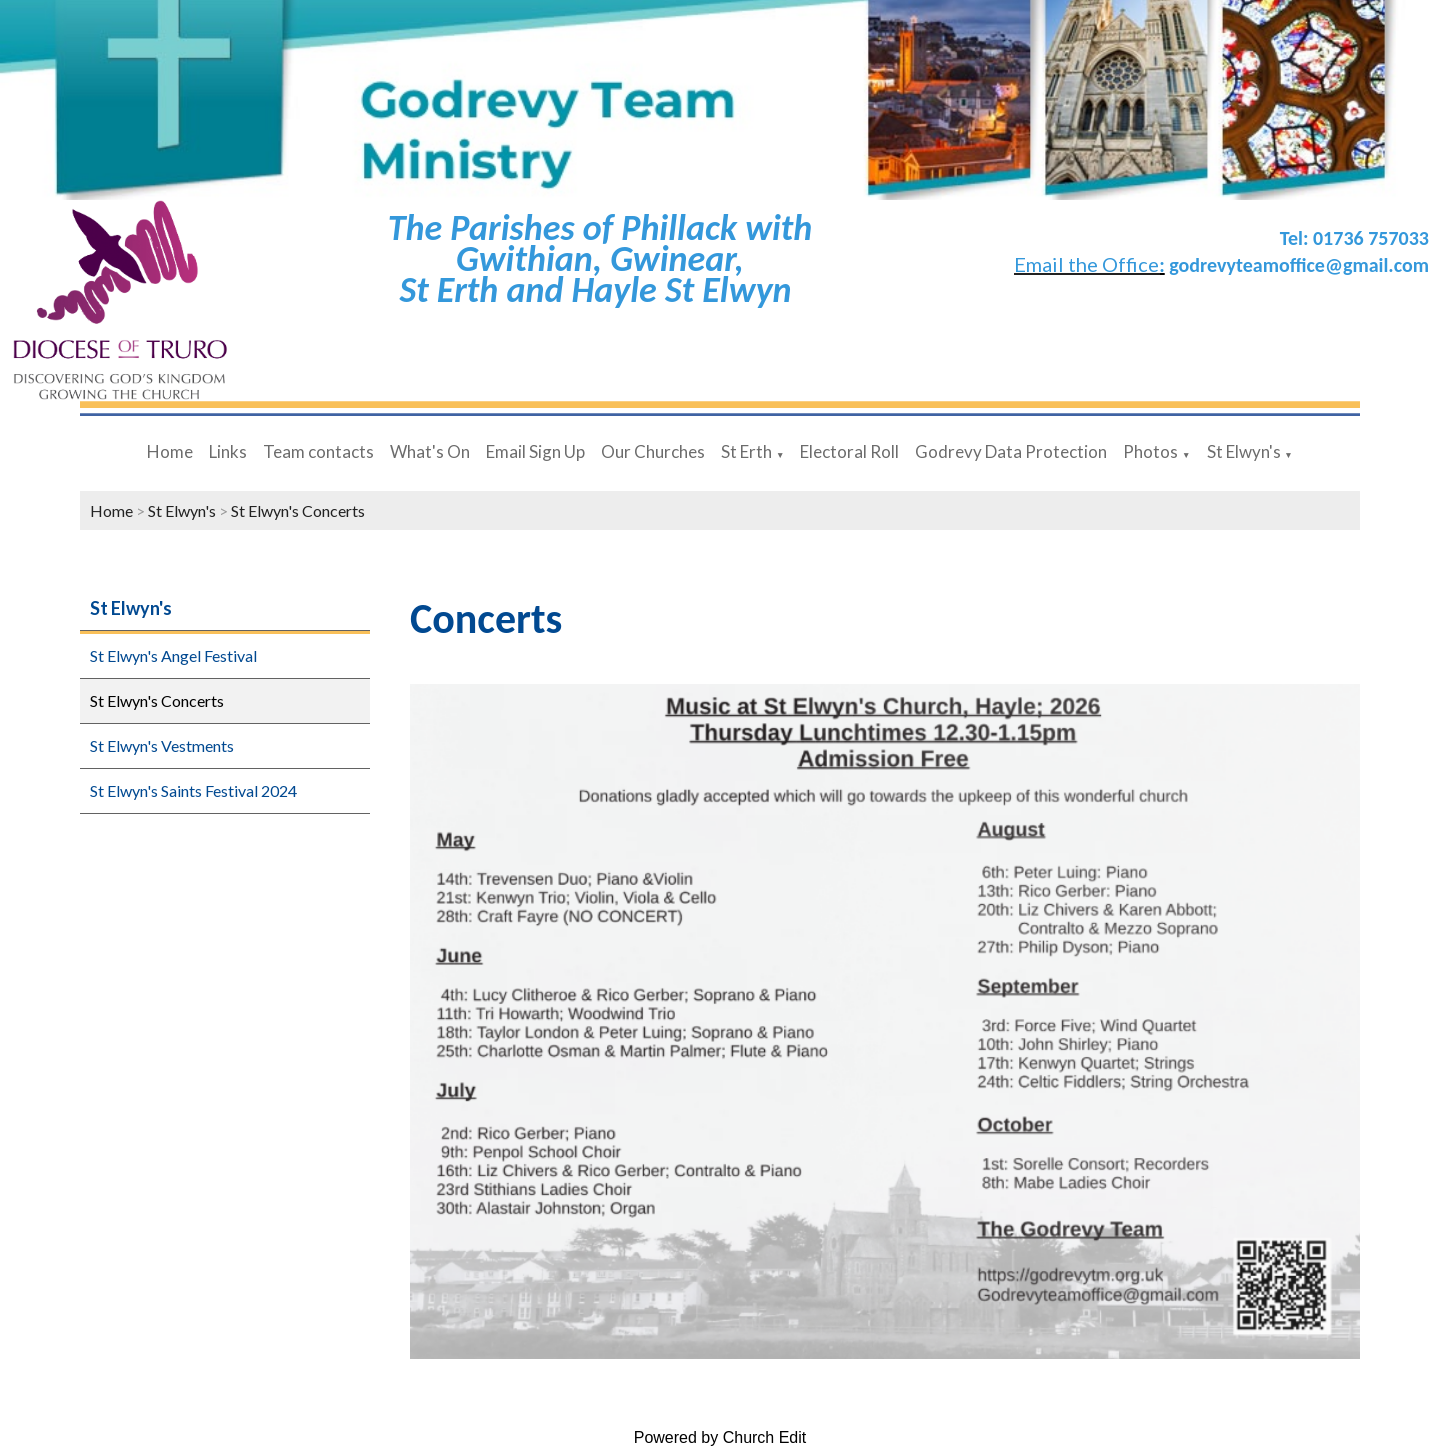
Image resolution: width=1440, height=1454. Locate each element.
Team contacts (318, 451)
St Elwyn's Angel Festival (173, 655)
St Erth (746, 451)
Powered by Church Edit (720, 1437)
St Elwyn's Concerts (298, 510)
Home (170, 451)
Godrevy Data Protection (1011, 451)
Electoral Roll (849, 451)
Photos (1150, 451)
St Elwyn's (1244, 451)
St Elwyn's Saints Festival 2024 (193, 790)
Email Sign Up (535, 451)
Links (228, 451)
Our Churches (653, 451)
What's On (430, 451)
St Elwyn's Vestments (162, 745)
